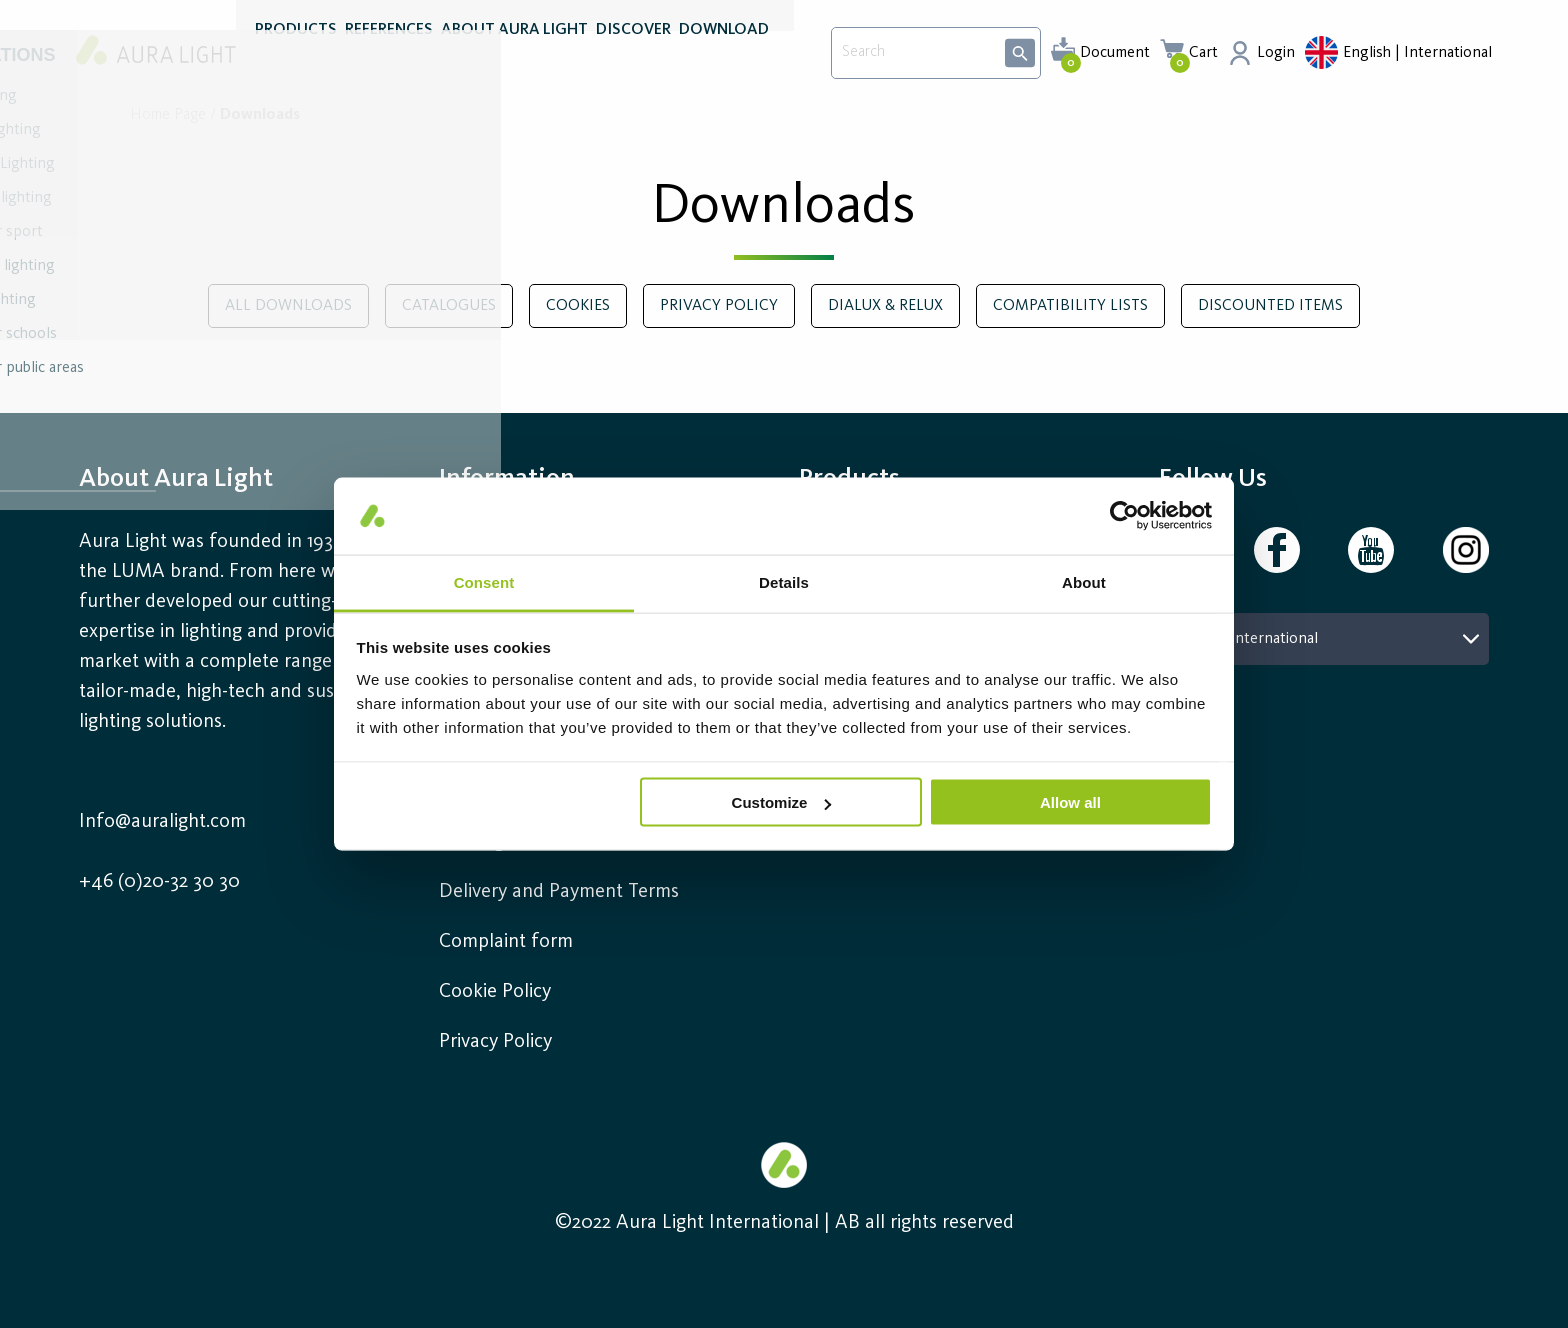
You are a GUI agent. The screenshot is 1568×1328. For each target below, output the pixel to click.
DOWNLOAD (724, 58)
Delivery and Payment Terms (559, 892)
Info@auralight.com (162, 822)
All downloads (288, 306)
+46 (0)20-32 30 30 (159, 882)
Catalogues (449, 306)
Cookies (578, 306)
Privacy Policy (495, 1042)
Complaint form (506, 942)
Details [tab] (784, 581)
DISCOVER (633, 58)
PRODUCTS (296, 58)
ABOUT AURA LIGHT (514, 58)
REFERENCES (389, 58)
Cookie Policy (495, 992)
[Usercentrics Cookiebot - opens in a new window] (1124, 516)
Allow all (1070, 802)
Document (1115, 53)
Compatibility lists (1070, 306)
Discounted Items (1270, 306)
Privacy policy (719, 306)
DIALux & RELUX (885, 306)
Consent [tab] (484, 581)
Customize (782, 802)
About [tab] (1084, 581)
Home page (168, 115)
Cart (1203, 53)
